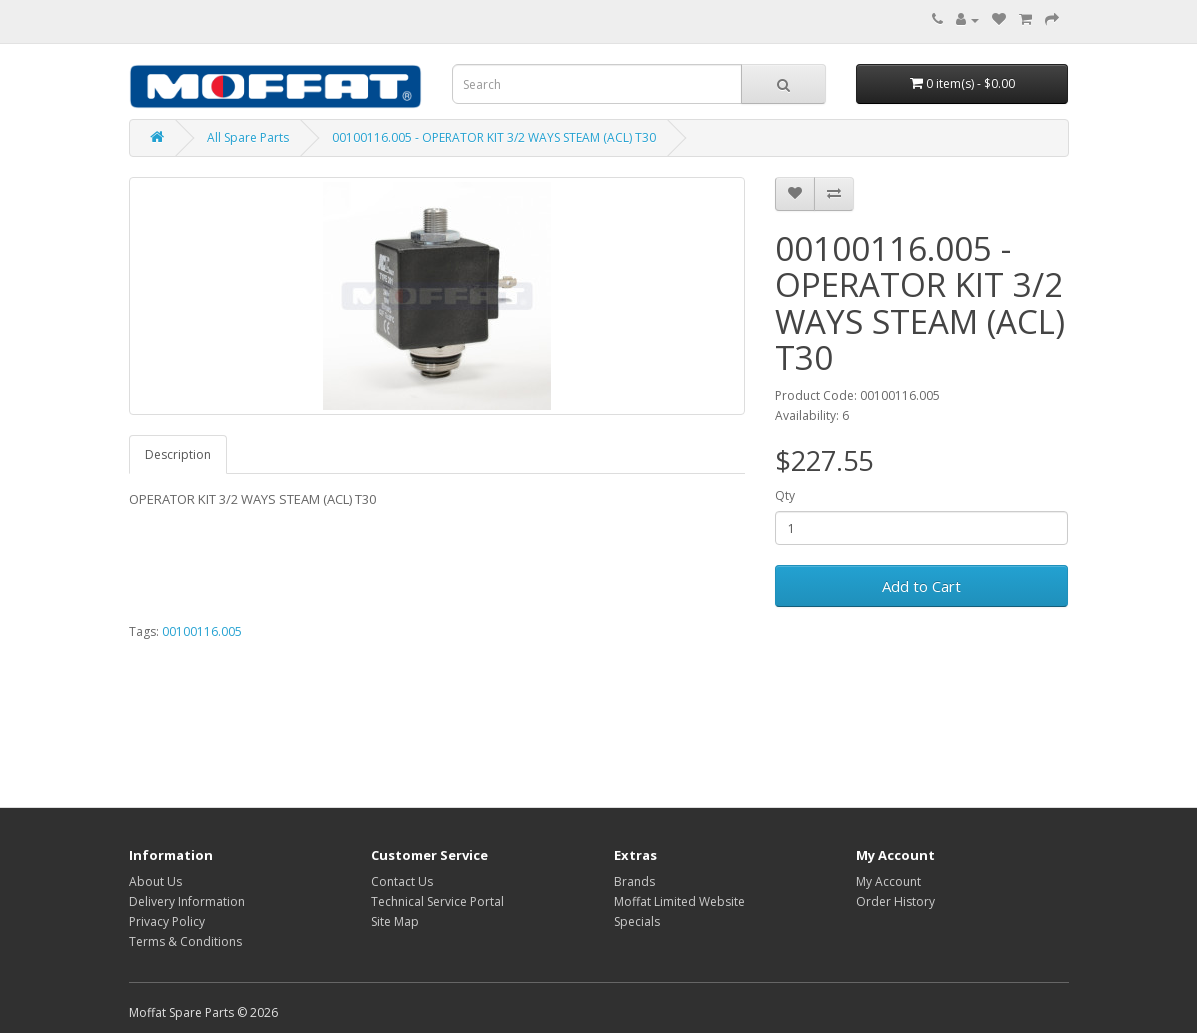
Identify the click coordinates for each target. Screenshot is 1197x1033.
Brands (634, 881)
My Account (888, 881)
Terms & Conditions (185, 941)
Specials (637, 921)
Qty (785, 495)
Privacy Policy (167, 921)
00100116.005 (202, 631)
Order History (895, 901)
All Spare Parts (248, 137)
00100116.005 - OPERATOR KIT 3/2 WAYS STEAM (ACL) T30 (494, 137)
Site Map (395, 921)
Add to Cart (921, 586)
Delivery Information (187, 901)
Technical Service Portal (437, 901)
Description (178, 454)
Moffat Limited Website (679, 901)
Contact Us (402, 881)
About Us (155, 881)
